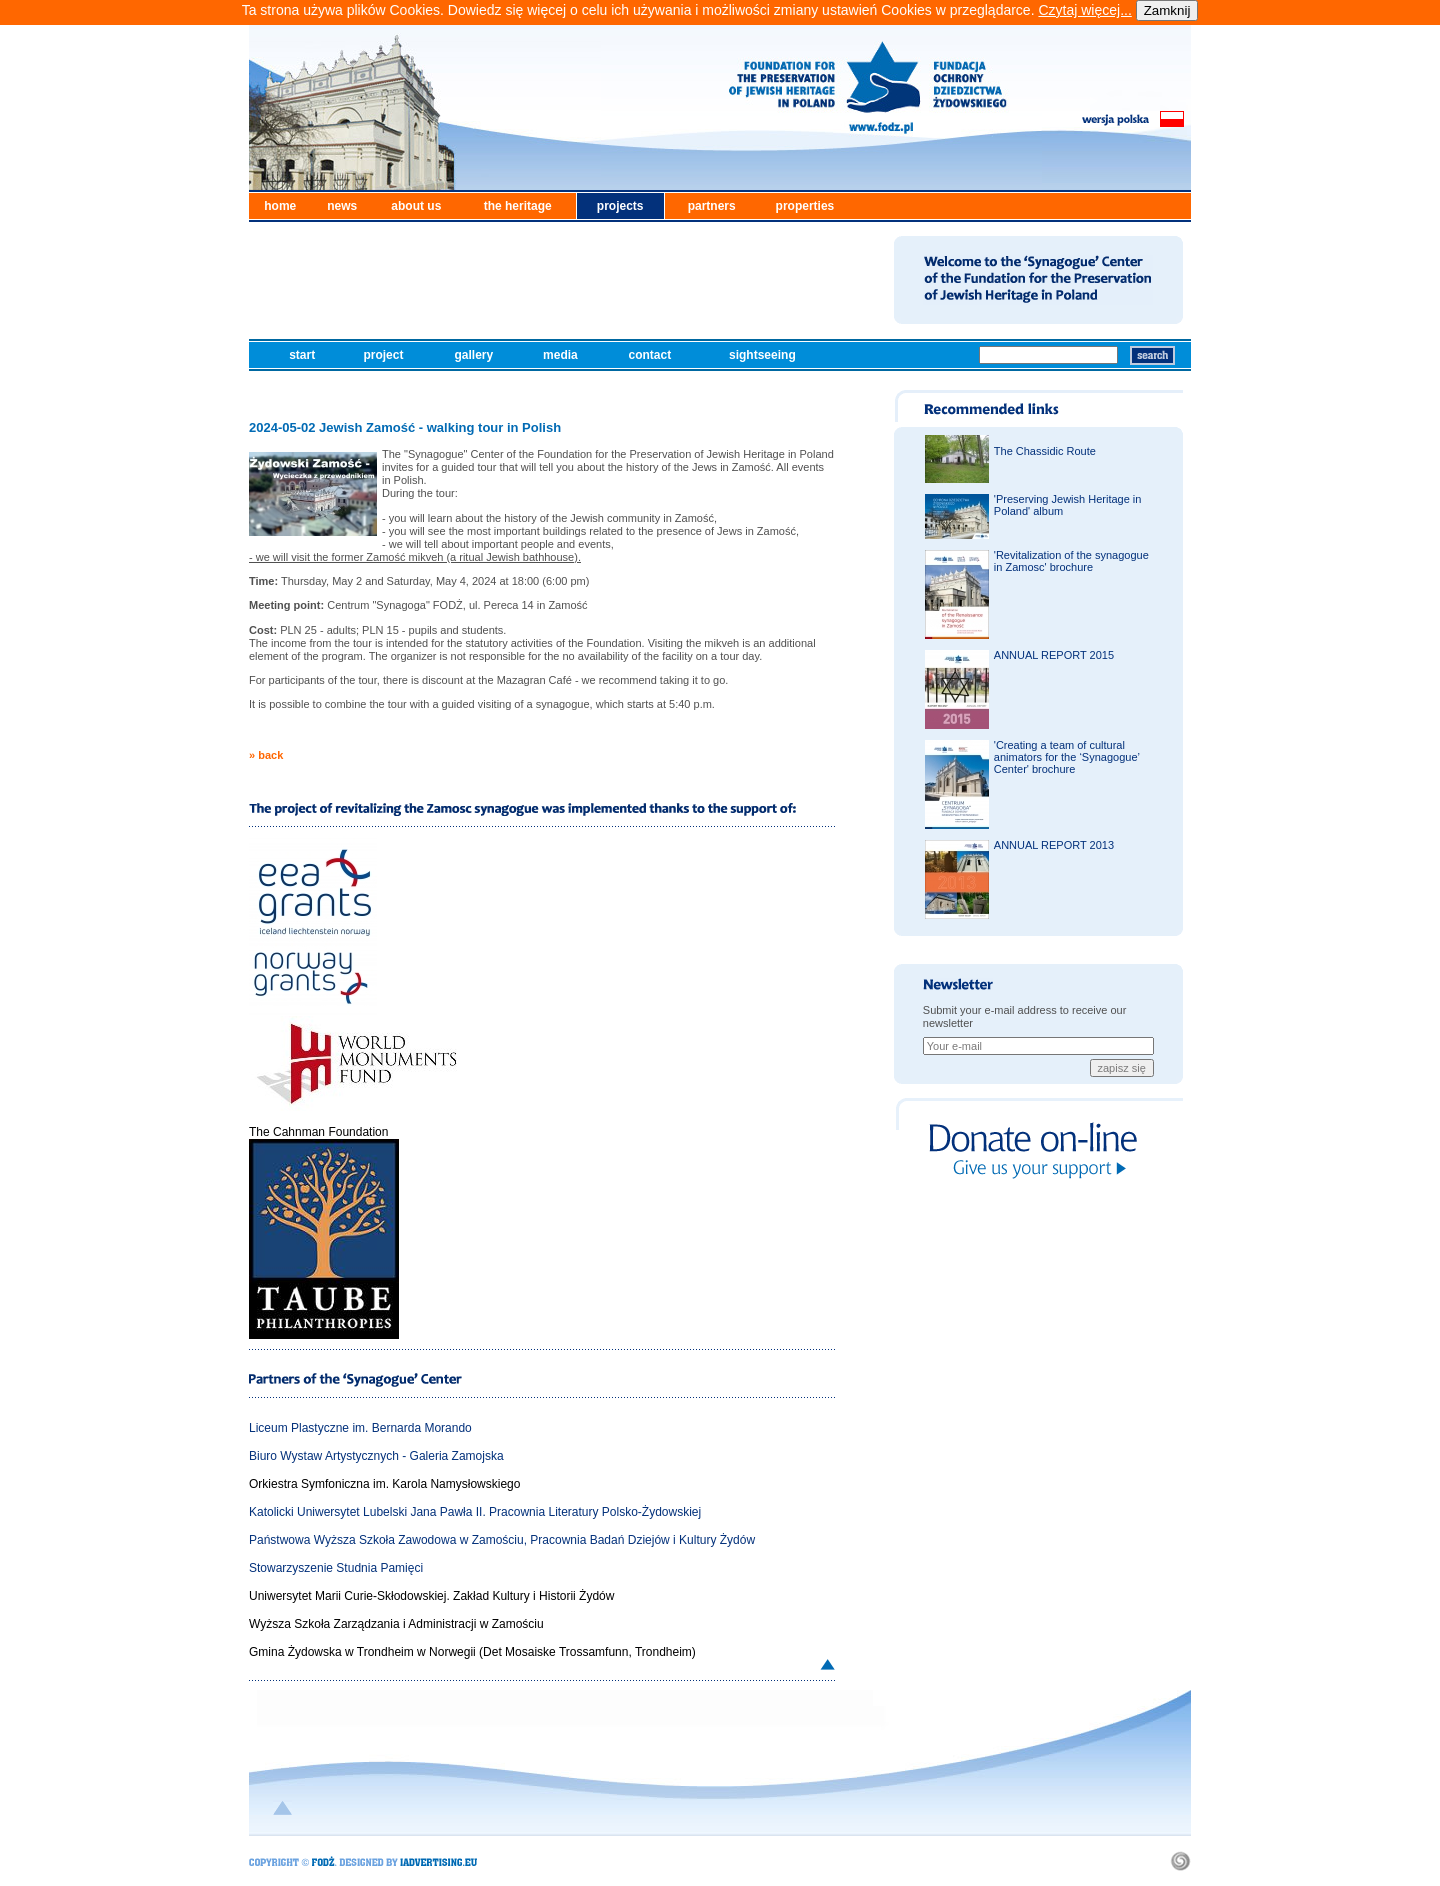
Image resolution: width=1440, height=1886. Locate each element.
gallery (475, 355)
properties (805, 206)
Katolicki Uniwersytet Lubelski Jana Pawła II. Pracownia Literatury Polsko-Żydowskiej (475, 1512)
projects (620, 206)
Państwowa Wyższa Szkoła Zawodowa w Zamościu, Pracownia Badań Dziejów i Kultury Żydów (502, 1540)
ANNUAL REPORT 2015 (1054, 655)
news (342, 206)
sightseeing (764, 355)
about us (416, 206)
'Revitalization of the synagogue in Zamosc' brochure (1071, 561)
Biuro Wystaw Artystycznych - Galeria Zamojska (376, 1456)
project (384, 355)
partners (712, 206)
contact (652, 355)
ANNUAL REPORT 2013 (1054, 845)
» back (266, 755)
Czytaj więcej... (1084, 10)
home (280, 206)
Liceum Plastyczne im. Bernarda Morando (360, 1428)
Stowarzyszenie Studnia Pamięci (336, 1568)
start (303, 355)
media (562, 355)
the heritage (518, 206)
